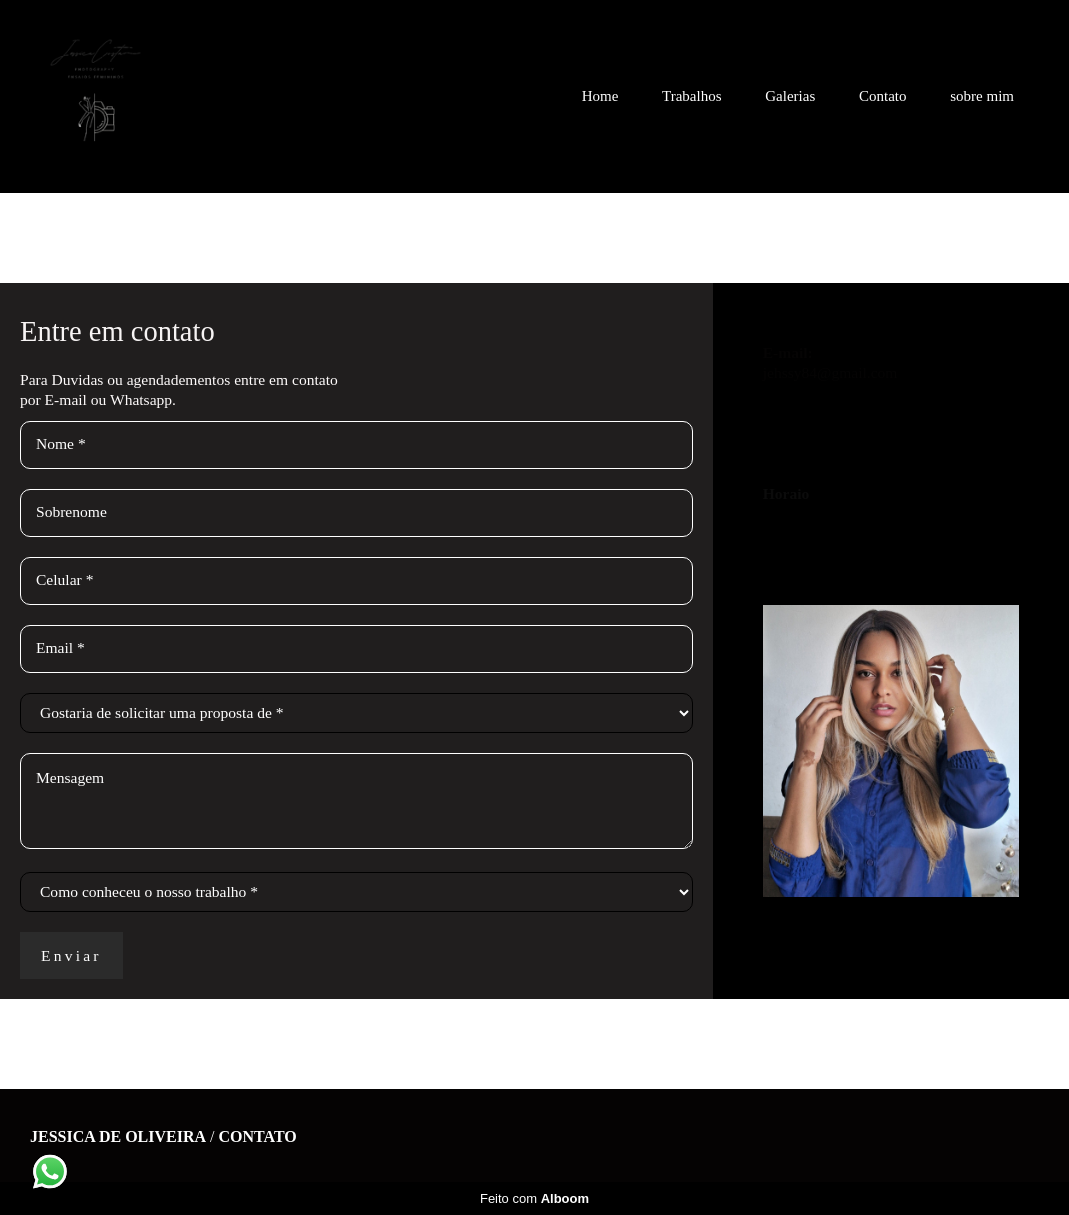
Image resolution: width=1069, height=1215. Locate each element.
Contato (883, 96)
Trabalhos (691, 96)
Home (600, 96)
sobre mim (982, 96)
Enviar (71, 955)
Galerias (790, 96)
